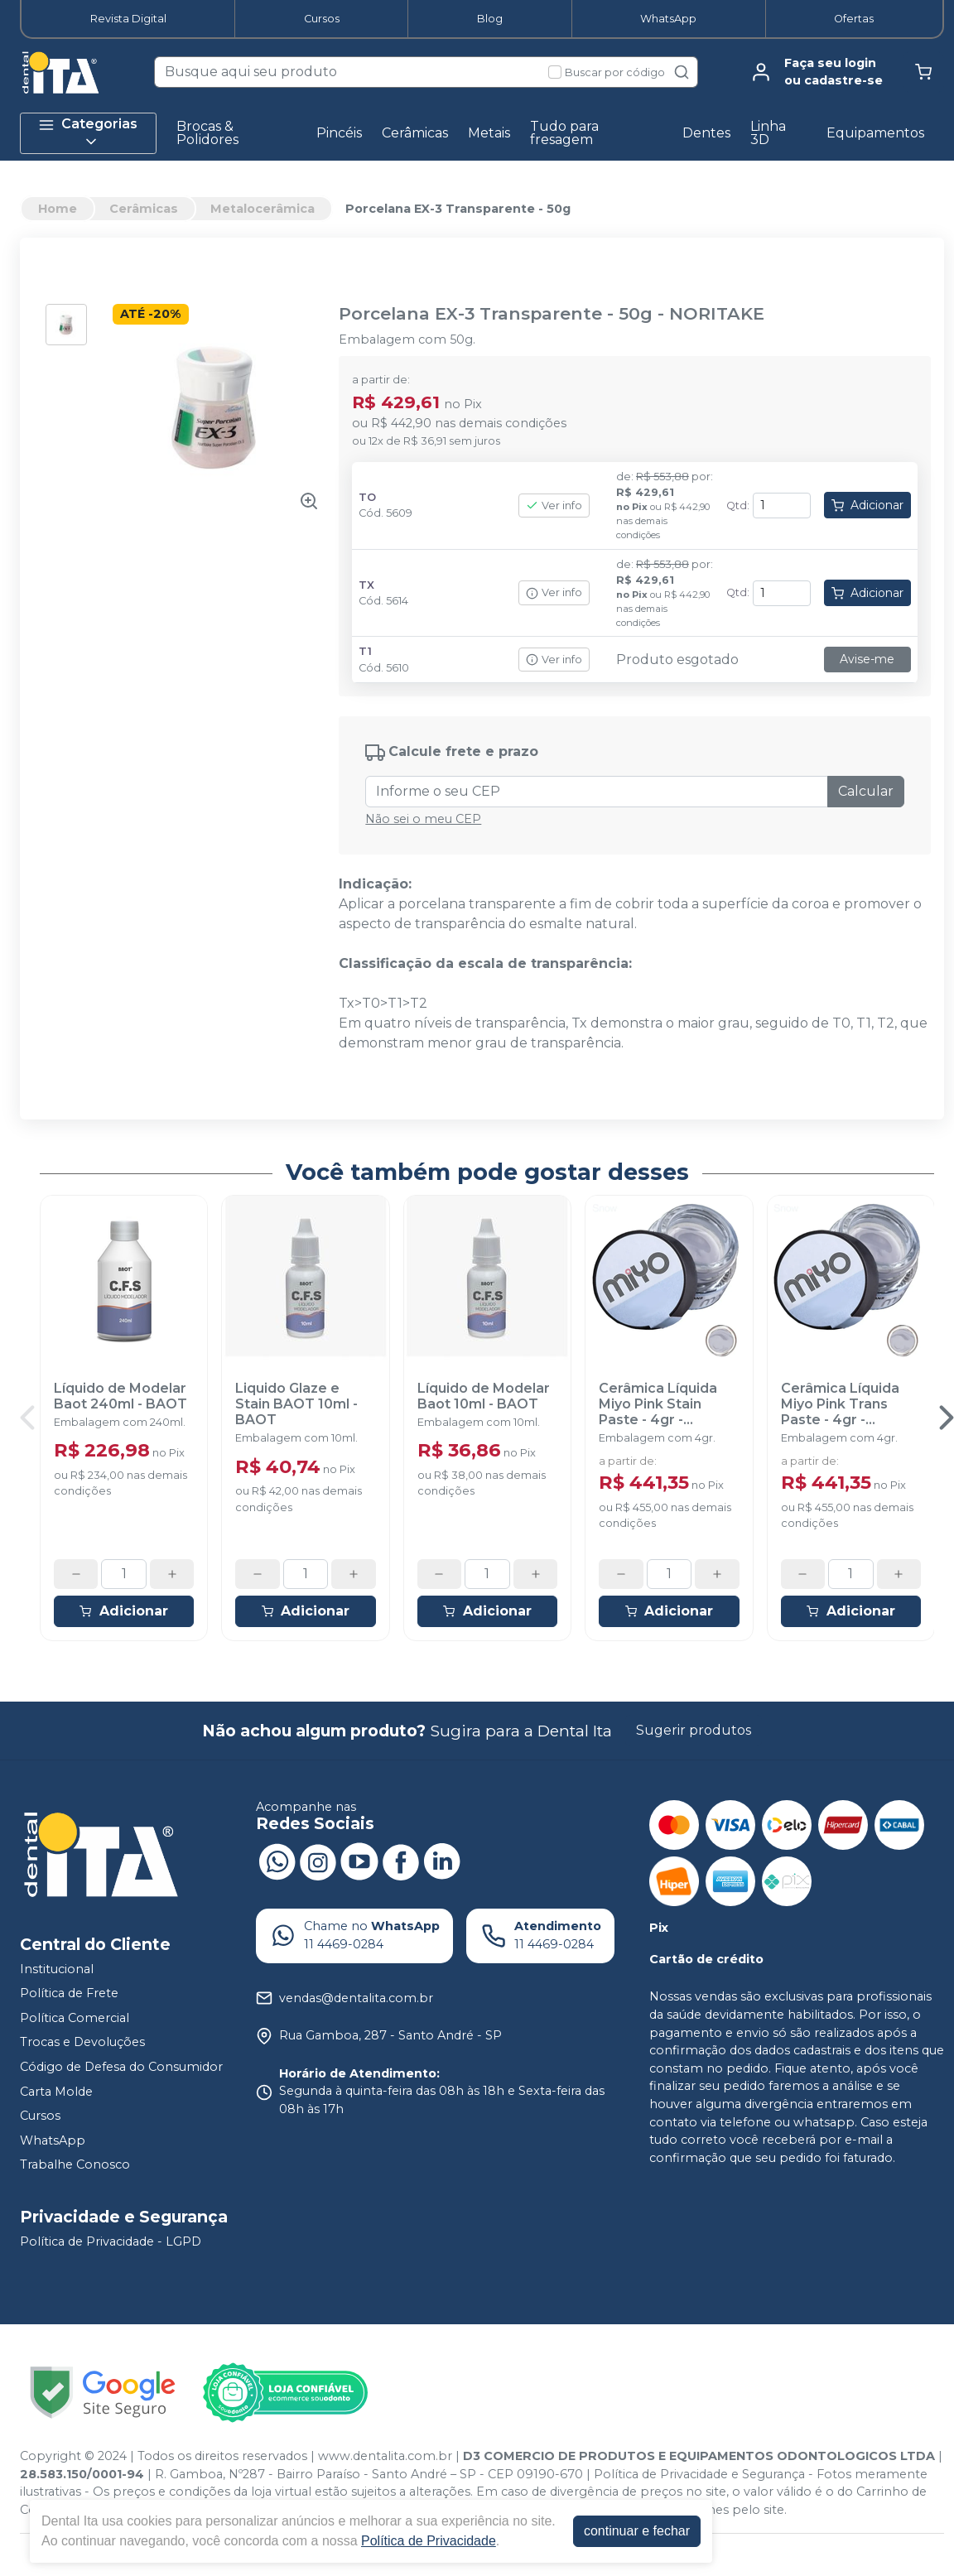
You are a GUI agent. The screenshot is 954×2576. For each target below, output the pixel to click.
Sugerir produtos (693, 1730)
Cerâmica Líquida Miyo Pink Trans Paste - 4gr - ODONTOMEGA (840, 1404)
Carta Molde (56, 2091)
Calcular (866, 791)
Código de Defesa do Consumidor (121, 2066)
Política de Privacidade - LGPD (110, 2241)
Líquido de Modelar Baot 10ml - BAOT (483, 1396)
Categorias (87, 133)
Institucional (57, 1969)
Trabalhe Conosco (75, 2165)
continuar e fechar (637, 2531)
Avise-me (867, 659)
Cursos (322, 18)
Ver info (554, 505)
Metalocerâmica (262, 208)
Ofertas (854, 18)
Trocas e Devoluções (82, 2042)
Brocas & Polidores (207, 132)
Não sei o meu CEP (423, 818)
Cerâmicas (415, 133)
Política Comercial (74, 2017)
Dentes (706, 133)
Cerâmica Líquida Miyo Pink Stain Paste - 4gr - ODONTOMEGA (658, 1404)
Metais (489, 133)
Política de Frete (69, 1993)
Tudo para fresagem (564, 132)
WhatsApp (668, 18)
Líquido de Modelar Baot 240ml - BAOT (120, 1396)
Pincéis (339, 133)
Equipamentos (875, 133)
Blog (490, 18)
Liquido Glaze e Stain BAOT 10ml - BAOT (296, 1404)
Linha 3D (768, 132)
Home (57, 208)
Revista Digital (128, 18)
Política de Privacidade (428, 2541)
